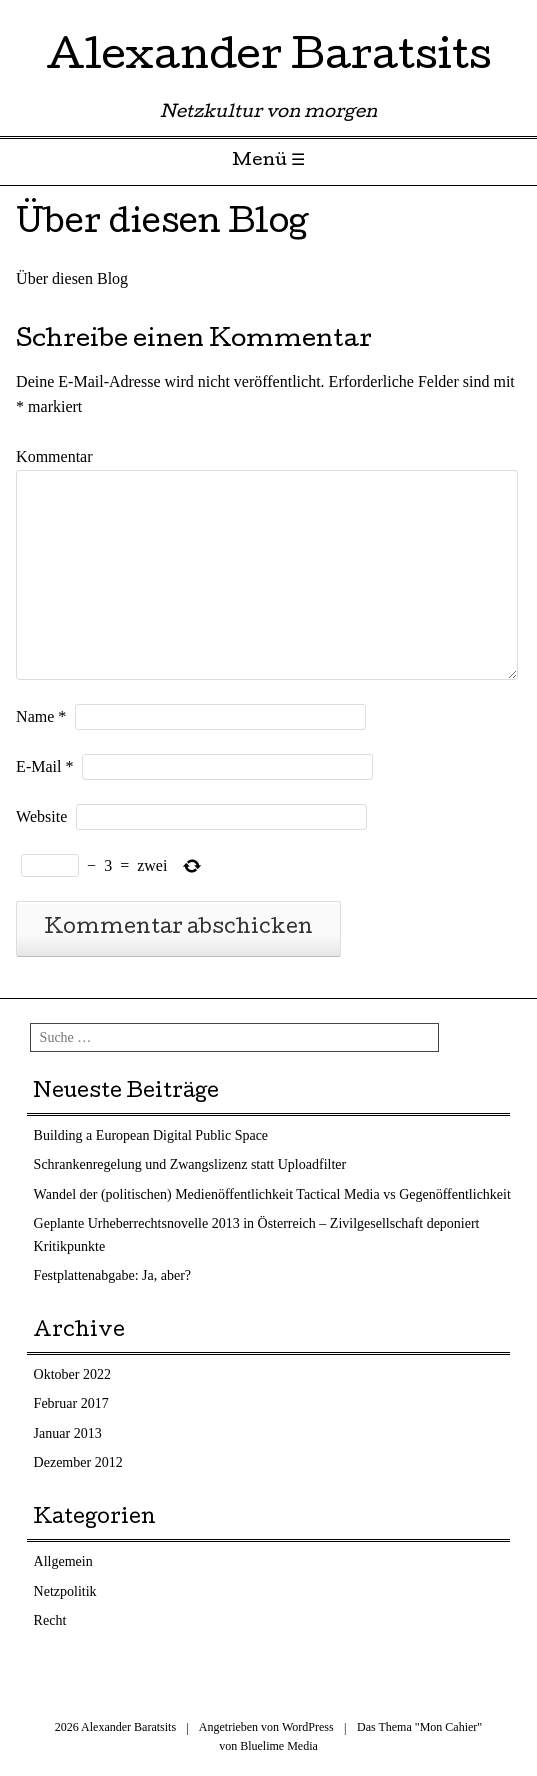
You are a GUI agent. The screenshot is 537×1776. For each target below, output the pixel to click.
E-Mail (44, 766)
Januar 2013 (68, 1433)
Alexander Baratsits (269, 59)
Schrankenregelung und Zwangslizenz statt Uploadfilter (190, 1164)
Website (41, 816)
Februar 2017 (71, 1403)
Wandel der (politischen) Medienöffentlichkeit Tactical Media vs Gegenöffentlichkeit (272, 1194)
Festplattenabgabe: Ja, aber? (112, 1275)
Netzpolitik (65, 1591)
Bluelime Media (279, 1746)
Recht (50, 1620)
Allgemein (63, 1561)
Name (41, 716)
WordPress (308, 1727)
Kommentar (54, 456)
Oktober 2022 (72, 1374)
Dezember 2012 (78, 1462)
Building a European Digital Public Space (151, 1135)
